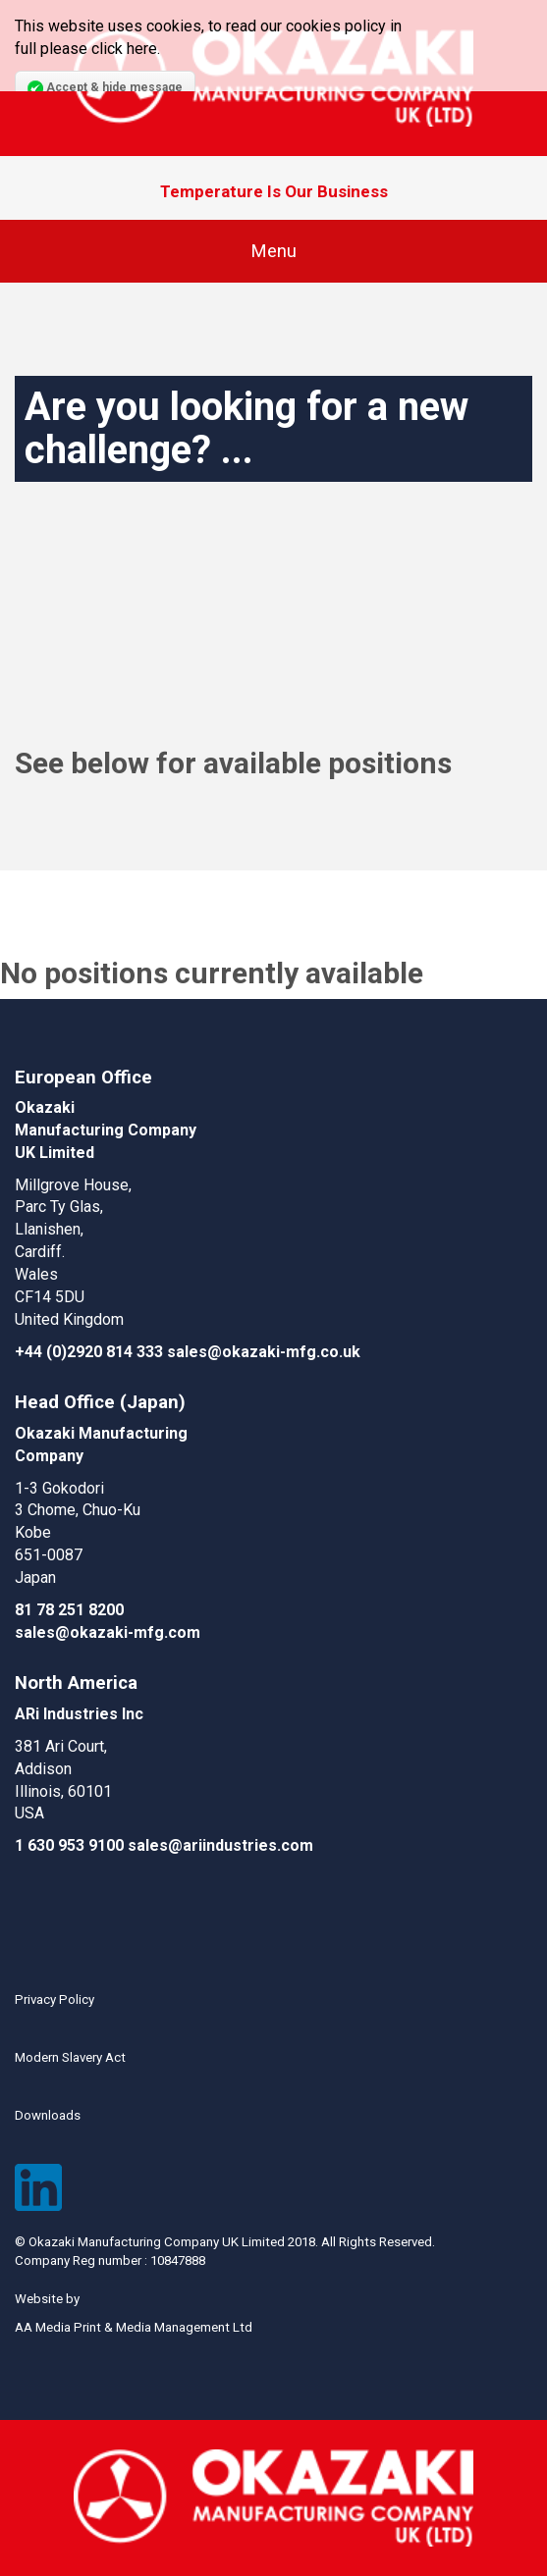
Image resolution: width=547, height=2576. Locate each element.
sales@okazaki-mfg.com (107, 1632)
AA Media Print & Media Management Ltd (133, 2327)
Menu (273, 251)
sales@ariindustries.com (220, 1845)
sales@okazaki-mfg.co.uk (263, 1351)
